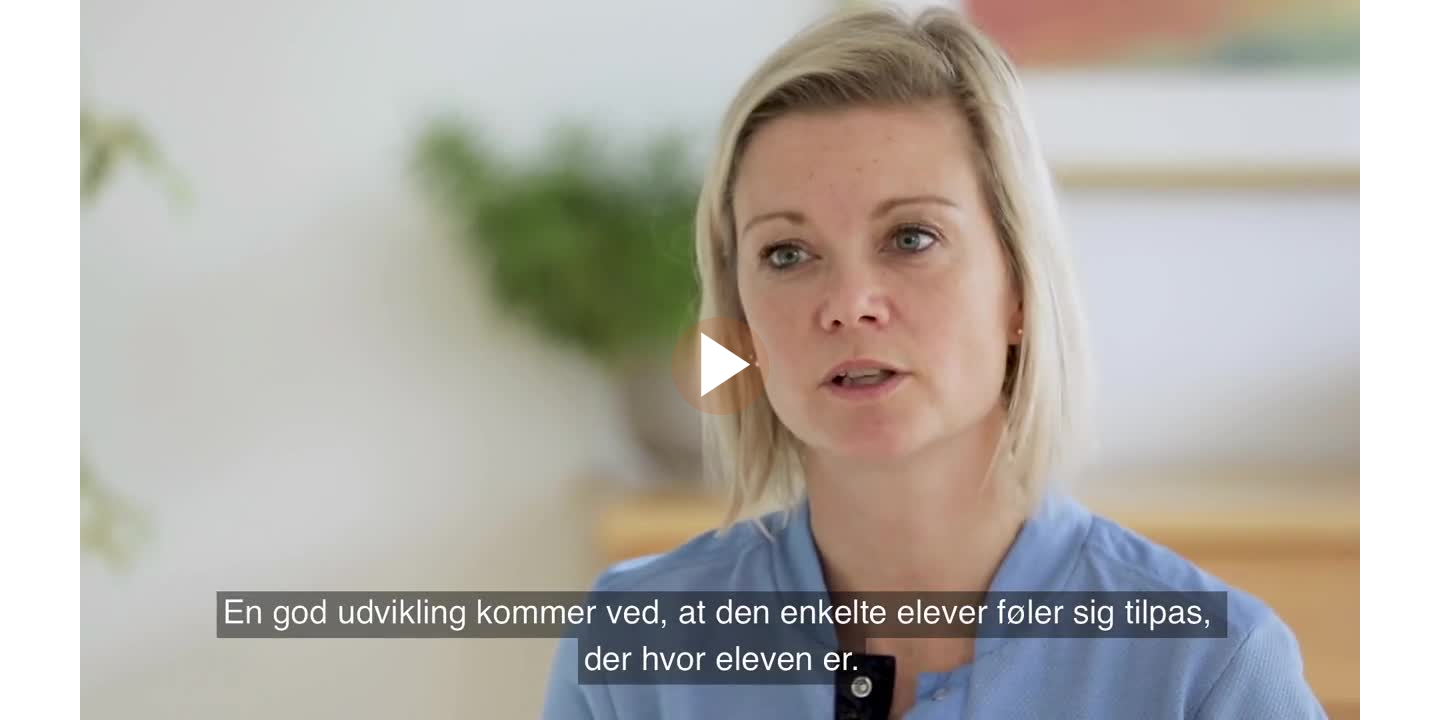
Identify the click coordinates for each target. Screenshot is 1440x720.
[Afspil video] (720, 410)
